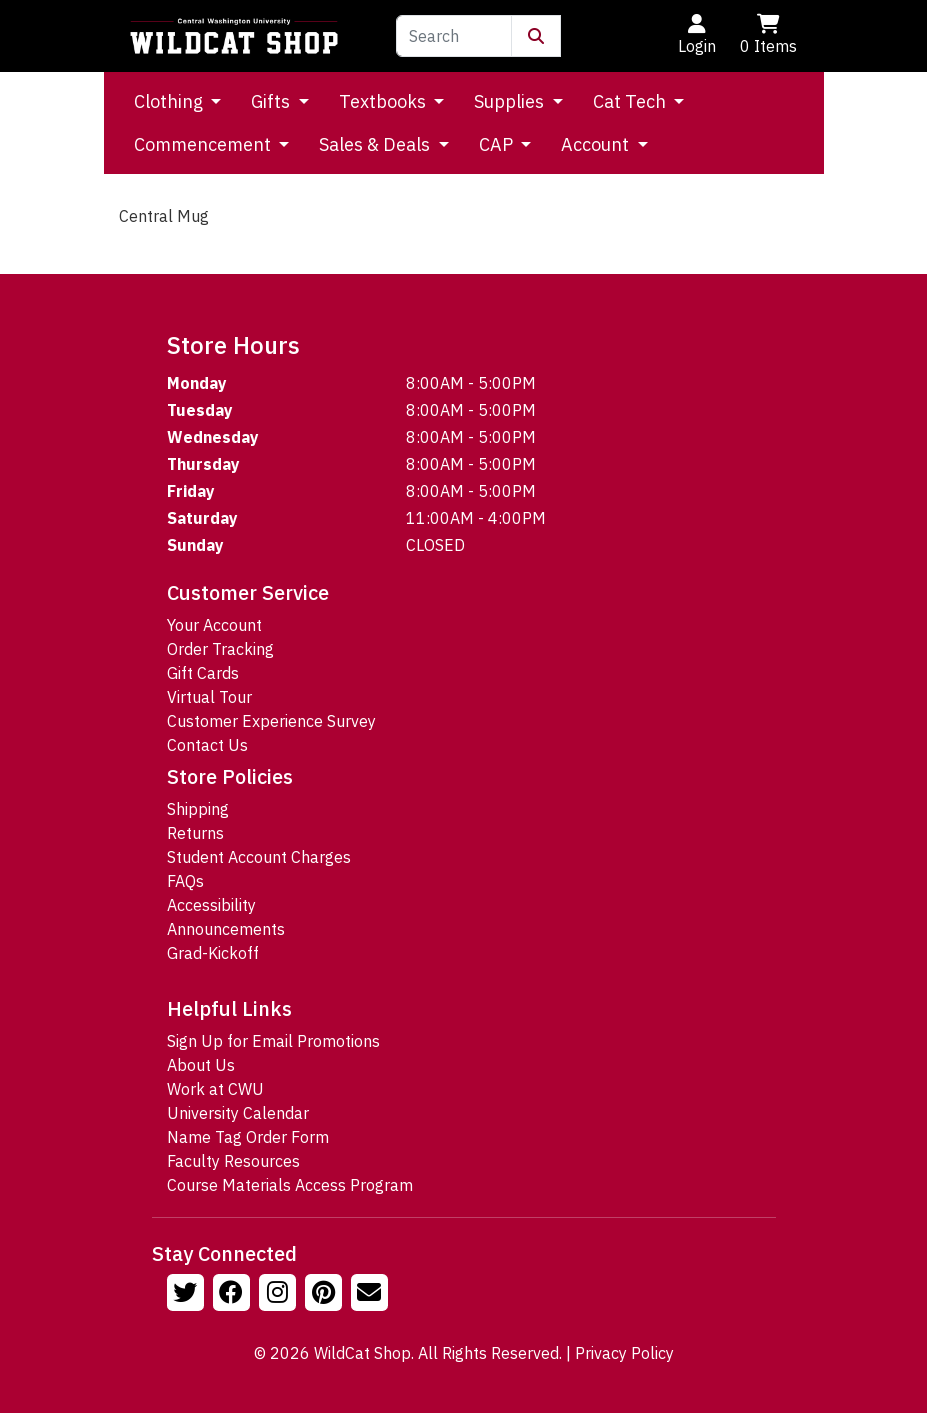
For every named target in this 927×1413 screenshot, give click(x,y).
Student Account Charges (259, 857)
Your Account (214, 625)
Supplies (511, 101)
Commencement (204, 144)
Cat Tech (631, 101)
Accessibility (211, 905)
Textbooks (384, 101)
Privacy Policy (624, 1353)
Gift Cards (203, 673)
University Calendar (238, 1113)
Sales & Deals (376, 144)
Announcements (226, 929)
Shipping (198, 809)
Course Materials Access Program (290, 1185)
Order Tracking (220, 649)
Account (597, 144)
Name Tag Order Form (248, 1137)
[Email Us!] (372, 1295)
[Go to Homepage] (234, 36)
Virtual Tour (209, 697)
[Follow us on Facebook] (234, 1295)
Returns (195, 833)
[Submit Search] (536, 36)
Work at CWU (215, 1089)
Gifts (272, 101)
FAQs (185, 881)
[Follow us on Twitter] (188, 1295)
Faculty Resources (233, 1161)
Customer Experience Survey (271, 721)
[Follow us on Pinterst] (326, 1295)
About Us (201, 1065)
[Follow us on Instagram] (280, 1295)
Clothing (170, 101)
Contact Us (207, 745)
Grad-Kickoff (213, 953)
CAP (498, 144)
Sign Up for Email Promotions (273, 1041)
